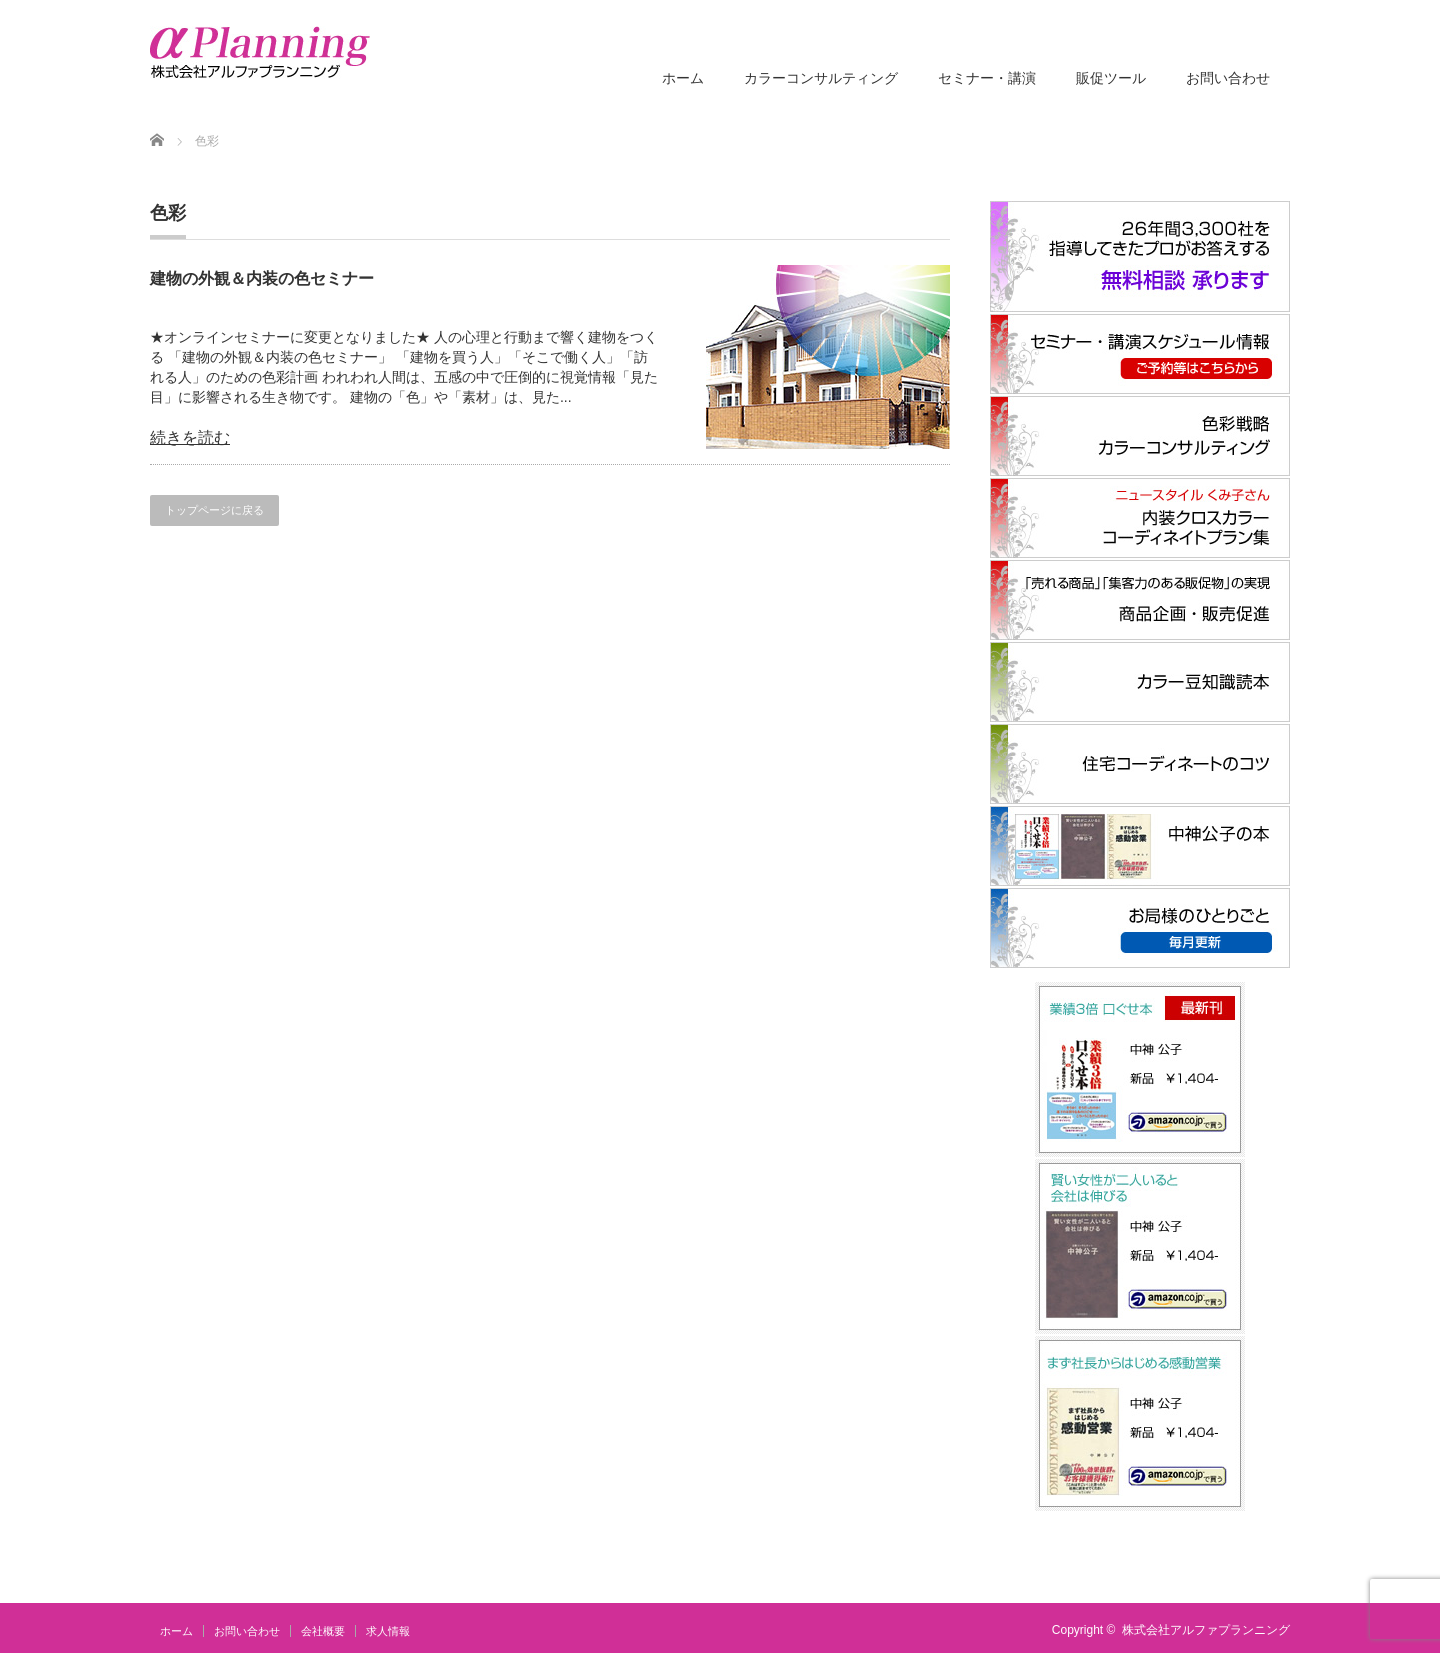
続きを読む (190, 437)
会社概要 (323, 1631)
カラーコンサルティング (821, 78)
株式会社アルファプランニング (1206, 1630)
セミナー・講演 (987, 78)
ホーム (683, 78)
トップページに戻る (214, 510)
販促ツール (1111, 78)
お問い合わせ (1228, 78)
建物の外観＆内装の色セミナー (262, 278)
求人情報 (388, 1631)
